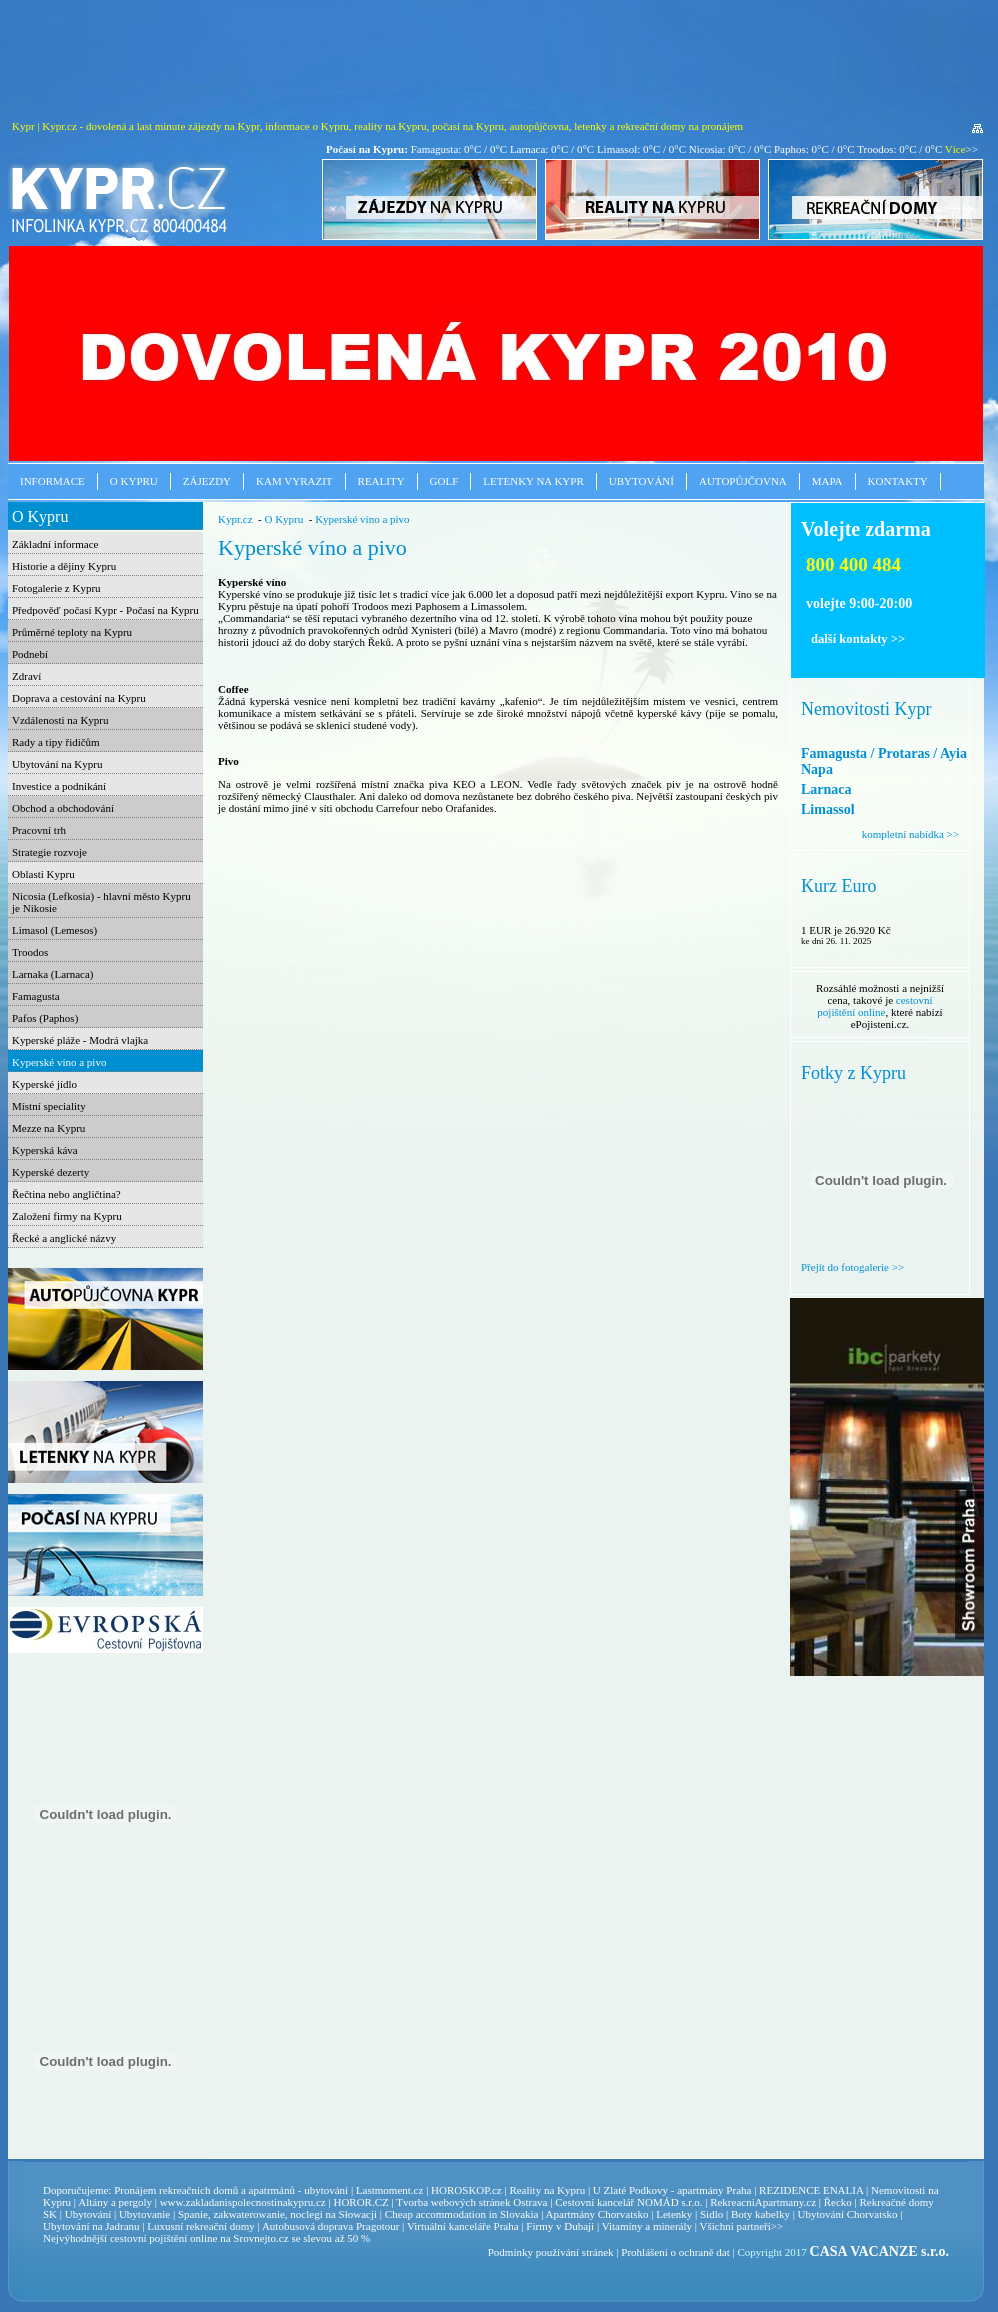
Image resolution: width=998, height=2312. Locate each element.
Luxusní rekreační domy (201, 2226)
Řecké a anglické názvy (64, 1238)
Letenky (674, 2214)
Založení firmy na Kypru (67, 1216)
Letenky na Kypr (533, 481)
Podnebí (30, 654)
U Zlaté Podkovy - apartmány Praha (672, 2190)
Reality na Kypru (547, 2190)
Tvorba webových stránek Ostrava (471, 2202)
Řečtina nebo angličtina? (66, 1194)
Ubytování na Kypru (57, 764)
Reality (381, 481)
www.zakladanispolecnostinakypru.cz (243, 2202)
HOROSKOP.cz (466, 2190)
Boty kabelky (760, 2214)
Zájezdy (207, 481)
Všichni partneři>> (742, 2226)
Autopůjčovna (743, 481)
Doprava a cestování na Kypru (79, 698)
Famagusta (36, 996)
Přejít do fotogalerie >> (852, 1267)
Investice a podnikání (59, 786)
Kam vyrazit (294, 481)
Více (955, 149)
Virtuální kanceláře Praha (463, 2226)
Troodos (30, 952)
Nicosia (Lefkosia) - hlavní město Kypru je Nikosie (101, 902)
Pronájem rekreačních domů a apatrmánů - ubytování (231, 2190)
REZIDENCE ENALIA (811, 2190)
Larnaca (826, 789)
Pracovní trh (39, 830)
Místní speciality (49, 1106)
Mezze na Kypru (48, 1128)
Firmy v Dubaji (560, 2226)
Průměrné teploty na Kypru (72, 632)
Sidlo (711, 2214)
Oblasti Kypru (43, 874)
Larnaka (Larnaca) (53, 974)
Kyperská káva (45, 1150)
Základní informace (55, 544)
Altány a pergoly (115, 2202)
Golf (444, 481)
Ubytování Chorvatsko (848, 2214)
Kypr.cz (235, 519)
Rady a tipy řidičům (56, 742)
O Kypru (134, 481)
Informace (52, 481)
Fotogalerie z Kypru (56, 588)
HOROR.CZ (360, 2202)
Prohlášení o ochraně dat (675, 2252)
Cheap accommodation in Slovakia (462, 2214)
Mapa (827, 481)
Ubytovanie (146, 2214)
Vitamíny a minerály (647, 2226)
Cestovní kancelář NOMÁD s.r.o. (628, 2202)
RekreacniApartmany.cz (763, 2202)
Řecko (838, 2202)
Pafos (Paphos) (45, 1018)
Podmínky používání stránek (551, 2252)
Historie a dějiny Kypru (64, 566)
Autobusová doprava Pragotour (330, 2226)
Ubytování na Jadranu (91, 2226)
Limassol (828, 809)
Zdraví (26, 676)
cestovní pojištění (148, 2238)
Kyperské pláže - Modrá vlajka (80, 1040)
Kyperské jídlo (44, 1084)
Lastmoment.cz (390, 2190)
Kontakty (898, 481)
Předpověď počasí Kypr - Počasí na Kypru (105, 610)
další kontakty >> (858, 639)
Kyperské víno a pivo (59, 1062)
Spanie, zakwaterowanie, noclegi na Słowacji (277, 2214)
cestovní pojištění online (874, 1006)
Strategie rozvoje (49, 852)
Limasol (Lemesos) (54, 930)
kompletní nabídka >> (910, 834)
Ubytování (641, 481)
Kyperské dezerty (50, 1172)
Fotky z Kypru (853, 1073)
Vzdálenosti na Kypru (60, 720)
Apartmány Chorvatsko (597, 2214)
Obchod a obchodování (63, 808)
